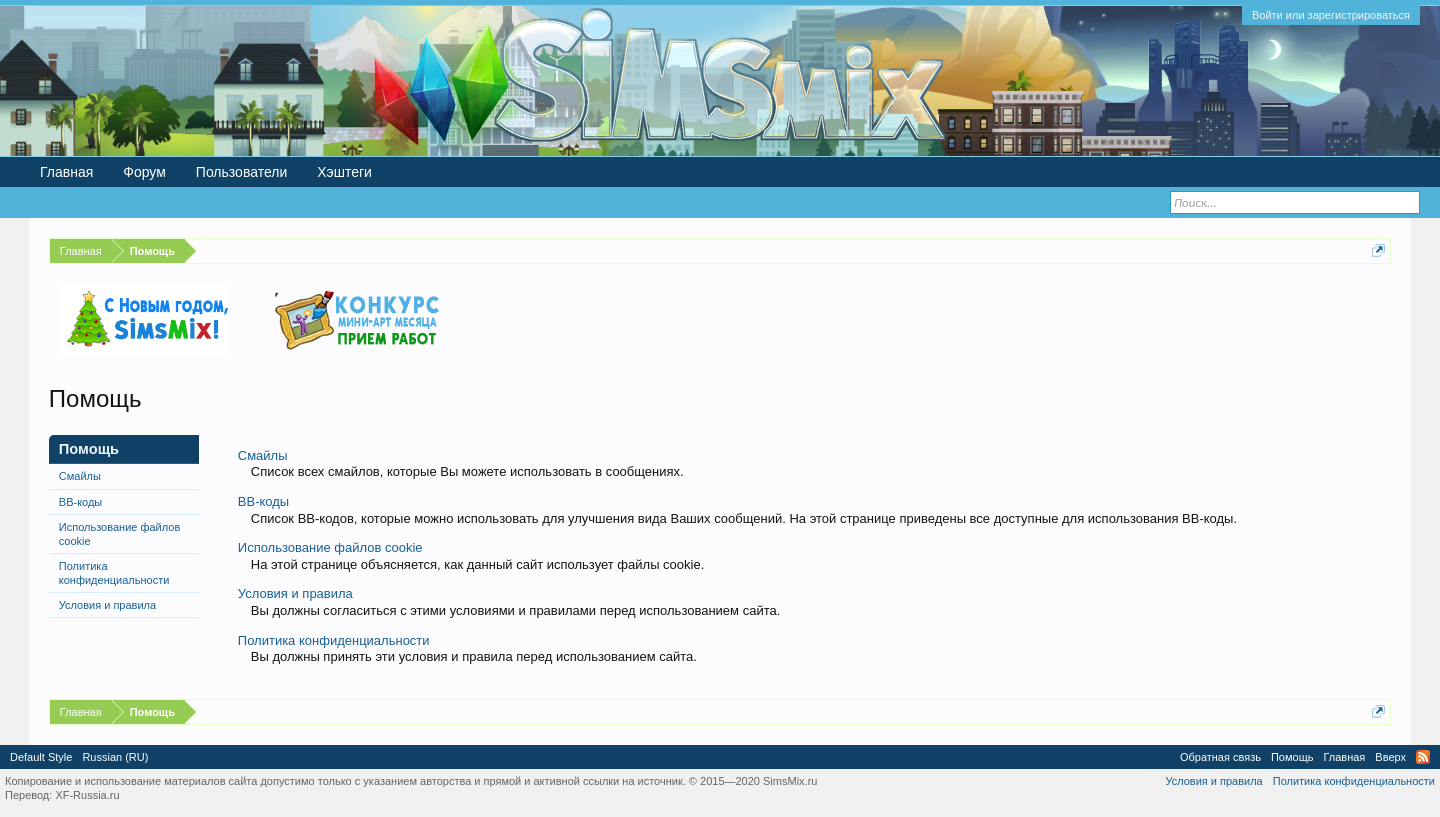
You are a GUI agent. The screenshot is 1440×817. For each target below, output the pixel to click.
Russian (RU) (115, 757)
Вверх (1390, 757)
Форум (144, 172)
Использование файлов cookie (119, 534)
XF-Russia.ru (87, 795)
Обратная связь (1220, 757)
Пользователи (241, 172)
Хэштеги (344, 172)
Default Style (41, 757)
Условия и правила (107, 605)
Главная (66, 172)
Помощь (1292, 757)
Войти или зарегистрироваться (1331, 15)
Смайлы (80, 476)
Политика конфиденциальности (114, 573)
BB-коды (80, 502)
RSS (1423, 757)
